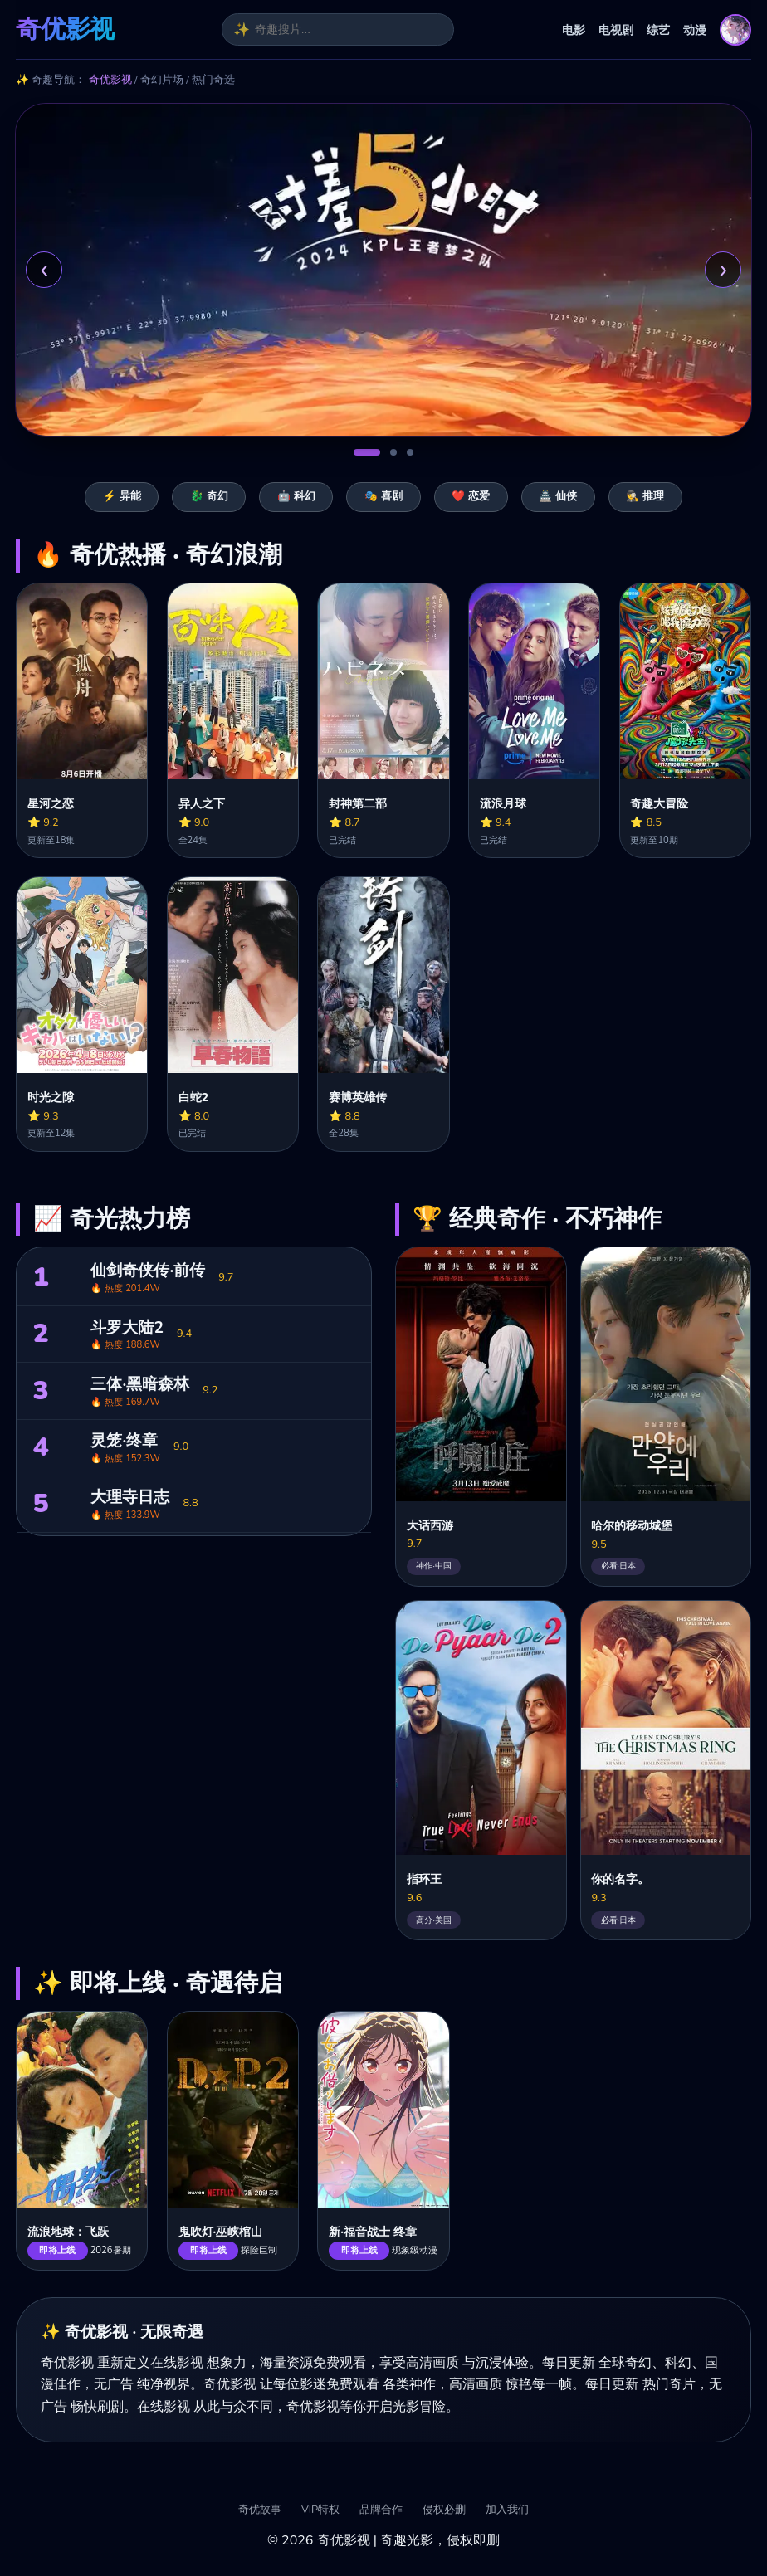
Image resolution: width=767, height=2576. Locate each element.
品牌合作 (381, 2510)
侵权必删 (444, 2510)
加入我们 (507, 2510)
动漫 (694, 30)
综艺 (658, 30)
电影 (573, 30)
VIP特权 (320, 2510)
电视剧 (615, 30)
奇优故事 (259, 2510)
